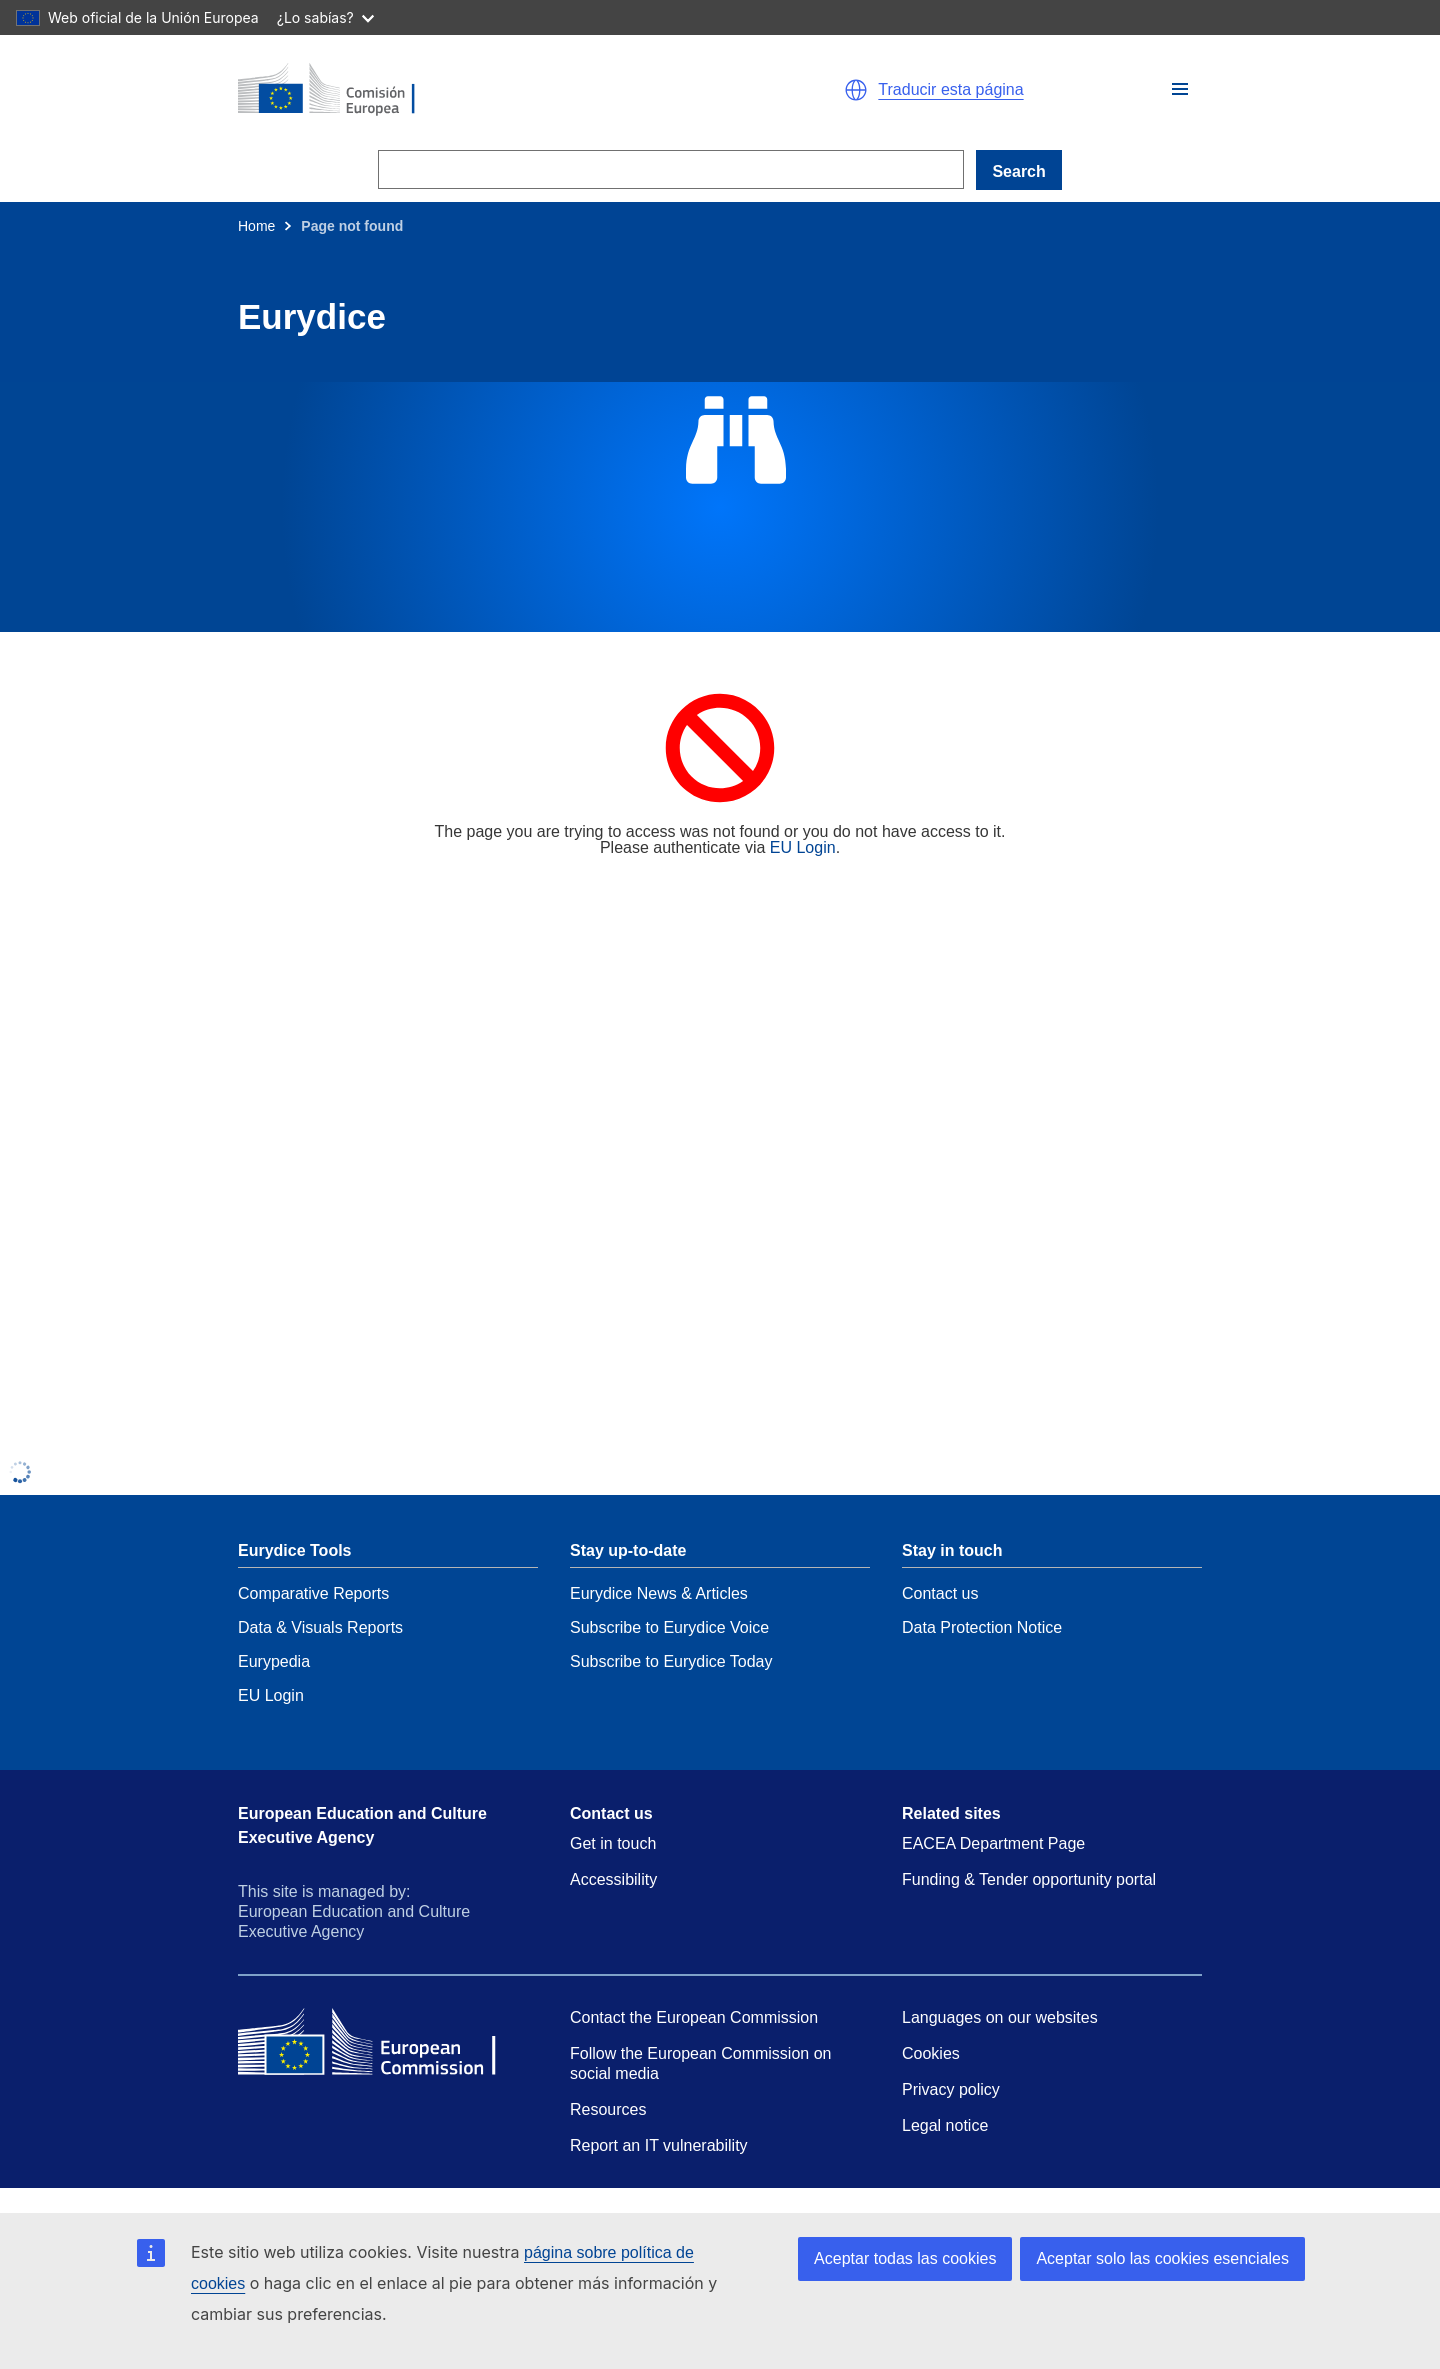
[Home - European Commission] (470, 90)
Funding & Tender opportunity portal (1029, 1879)
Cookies (931, 2053)
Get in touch (613, 1843)
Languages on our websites (1000, 2017)
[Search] (671, 169)
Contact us (940, 1593)
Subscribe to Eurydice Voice (669, 1627)
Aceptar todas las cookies (905, 2258)
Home (256, 226)
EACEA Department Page (993, 1843)
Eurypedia (274, 1661)
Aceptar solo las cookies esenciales (1162, 2258)
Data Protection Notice (982, 1627)
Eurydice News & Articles (659, 1593)
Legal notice (945, 2125)
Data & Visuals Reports (320, 1627)
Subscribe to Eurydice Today (671, 1661)
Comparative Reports (313, 1593)
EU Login (803, 847)
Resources (608, 2109)
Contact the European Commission (694, 2017)
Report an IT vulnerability (659, 2145)
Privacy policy (951, 2089)
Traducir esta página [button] (950, 90)
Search (1018, 171)
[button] (1180, 89)
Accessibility (613, 1879)
